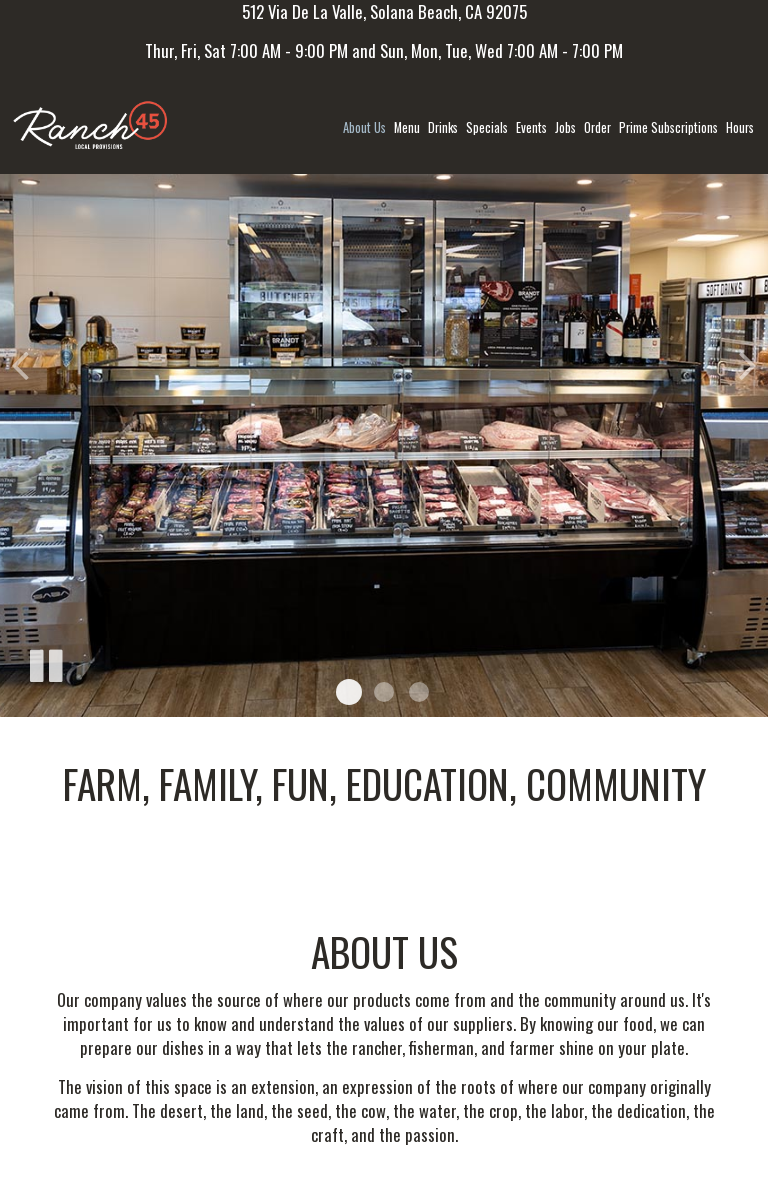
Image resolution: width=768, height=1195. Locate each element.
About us (364, 127)
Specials (487, 127)
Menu (407, 127)
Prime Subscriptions (668, 127)
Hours (740, 127)
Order (597, 127)
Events (531, 127)
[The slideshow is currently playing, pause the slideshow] (45, 662)
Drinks (443, 127)
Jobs (565, 127)
